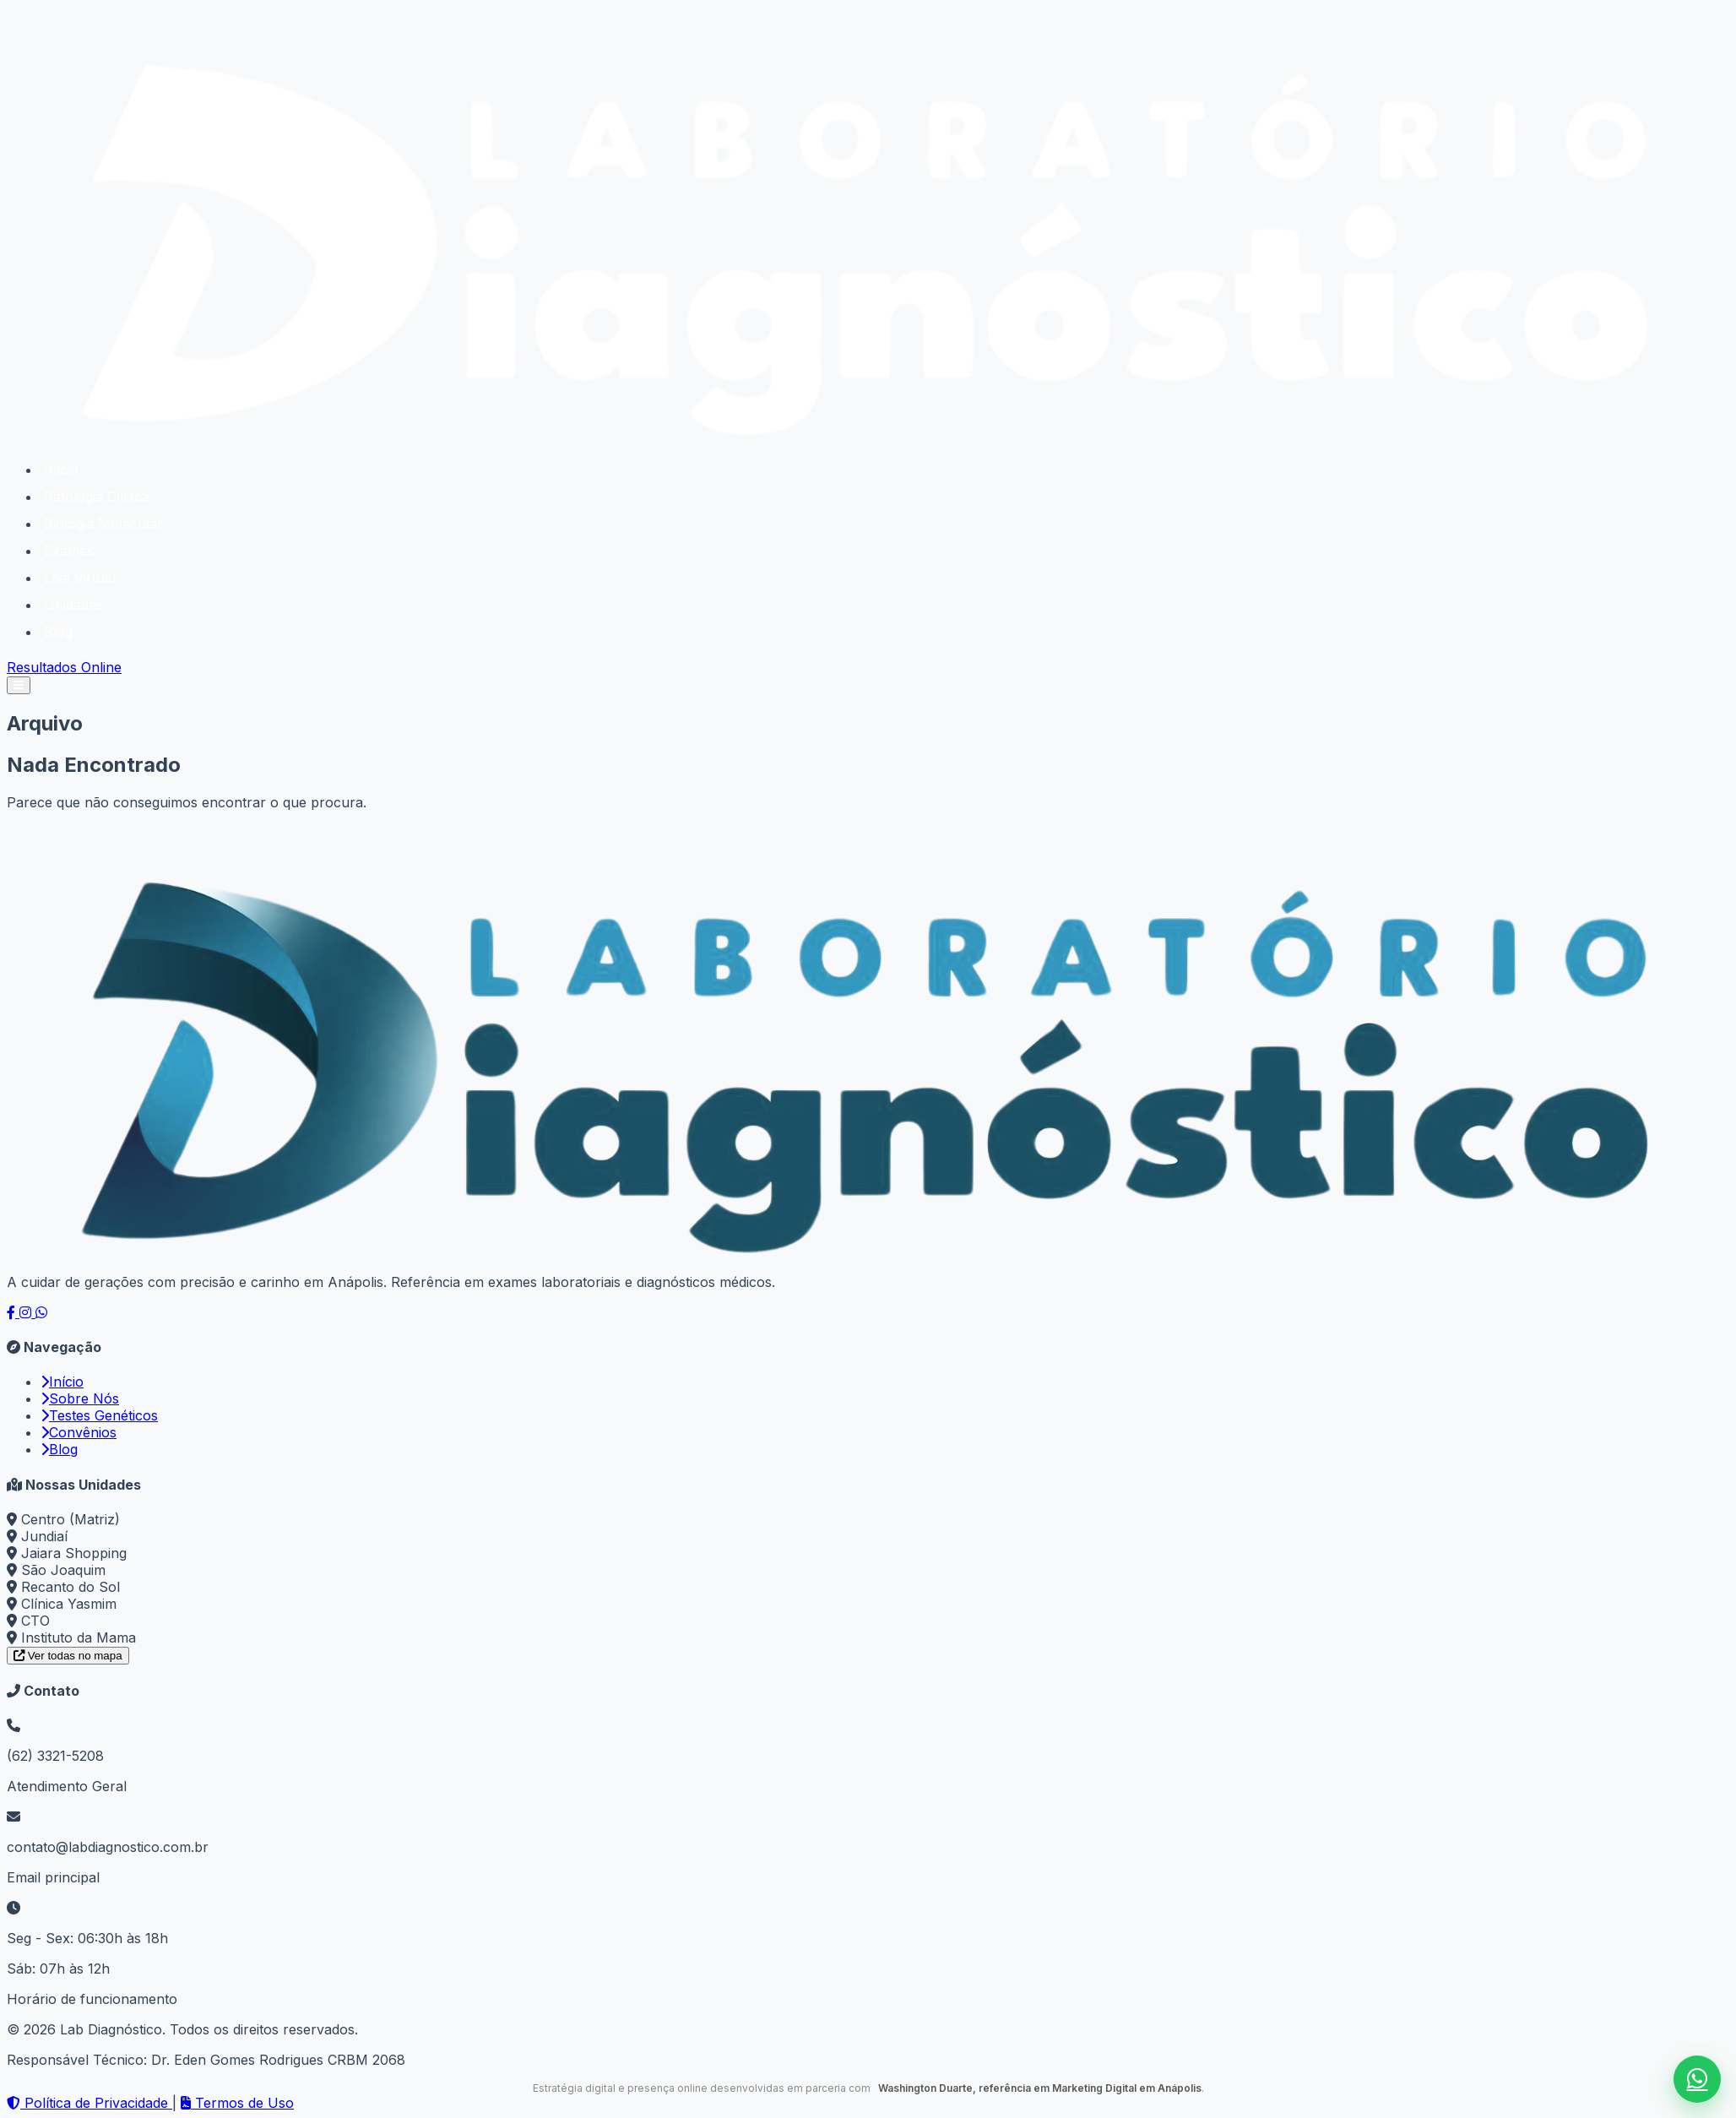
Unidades (73, 604)
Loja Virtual (80, 577)
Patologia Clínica (96, 496)
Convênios (79, 1432)
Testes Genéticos (99, 1415)
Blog (58, 631)
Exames (69, 550)
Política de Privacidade (89, 2102)
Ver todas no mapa (68, 1655)
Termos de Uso (237, 2102)
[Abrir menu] (18, 685)
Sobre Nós (80, 1398)
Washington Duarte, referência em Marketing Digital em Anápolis (1037, 2088)
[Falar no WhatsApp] (1697, 2079)
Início (61, 469)
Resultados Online (64, 667)
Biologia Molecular (103, 523)
